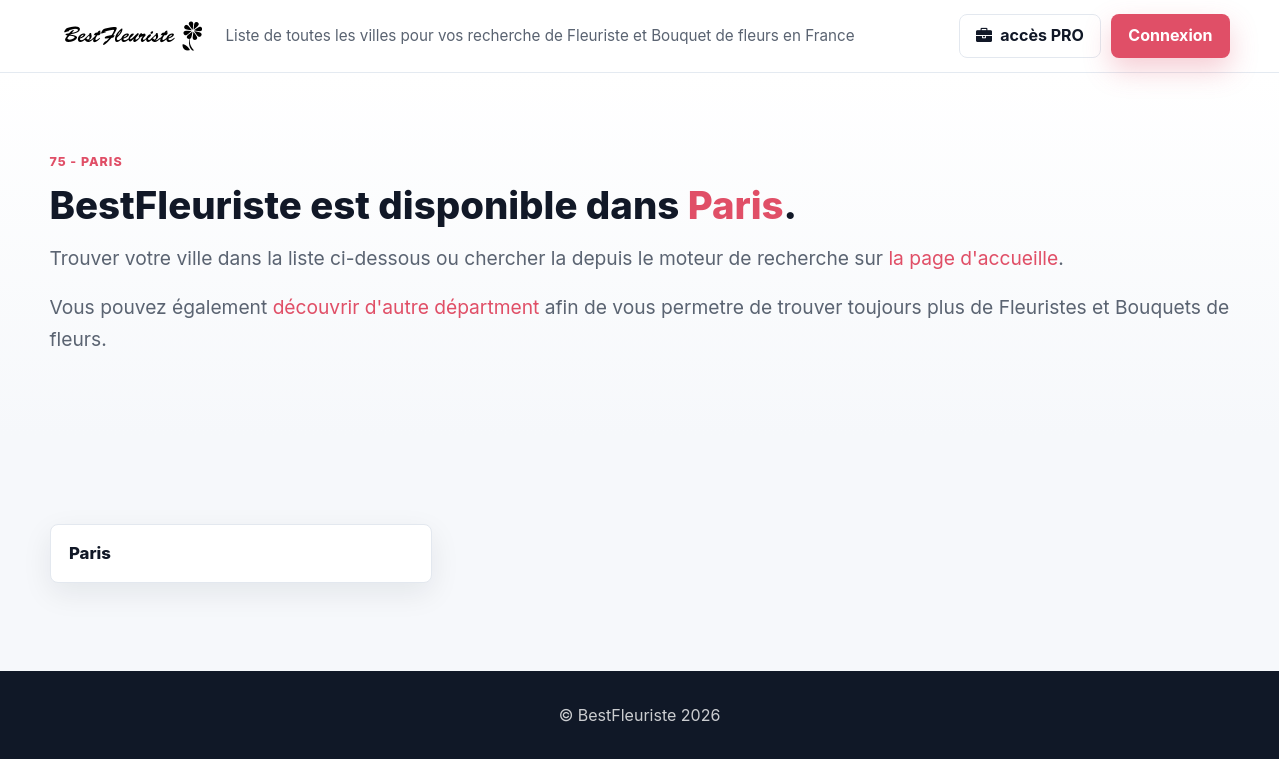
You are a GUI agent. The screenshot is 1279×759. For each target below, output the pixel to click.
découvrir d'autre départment (406, 307)
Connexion (1170, 35)
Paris (90, 553)
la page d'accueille (973, 258)
